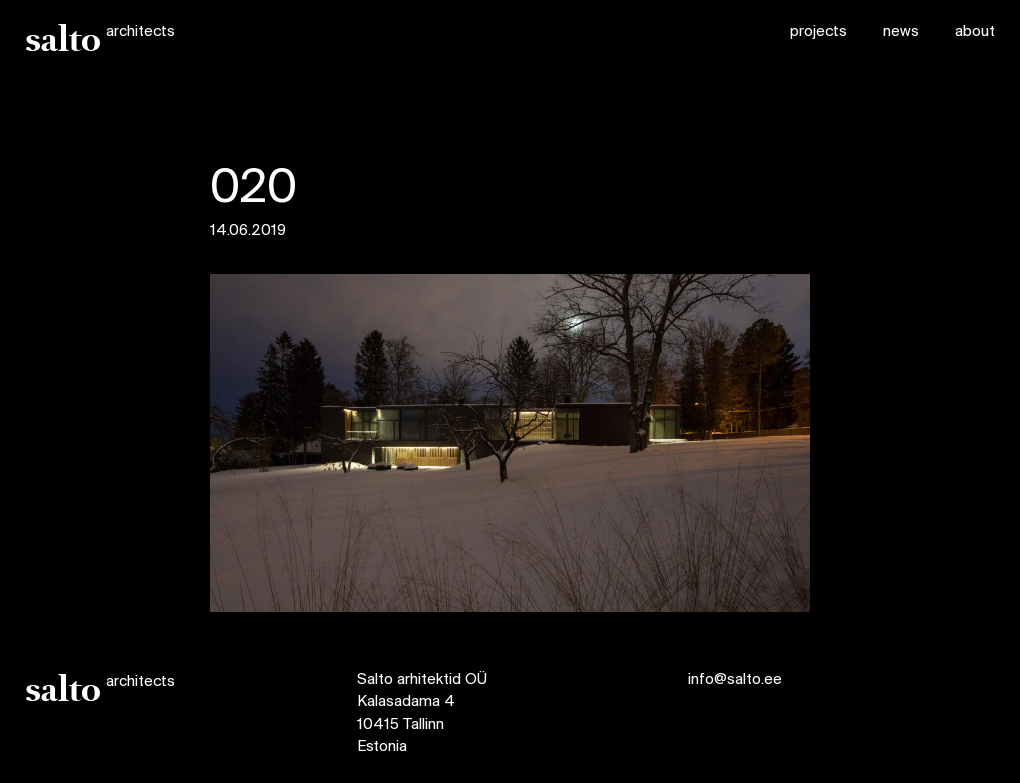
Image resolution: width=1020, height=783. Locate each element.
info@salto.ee (735, 680)
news (901, 32)
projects (818, 32)
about (975, 32)
